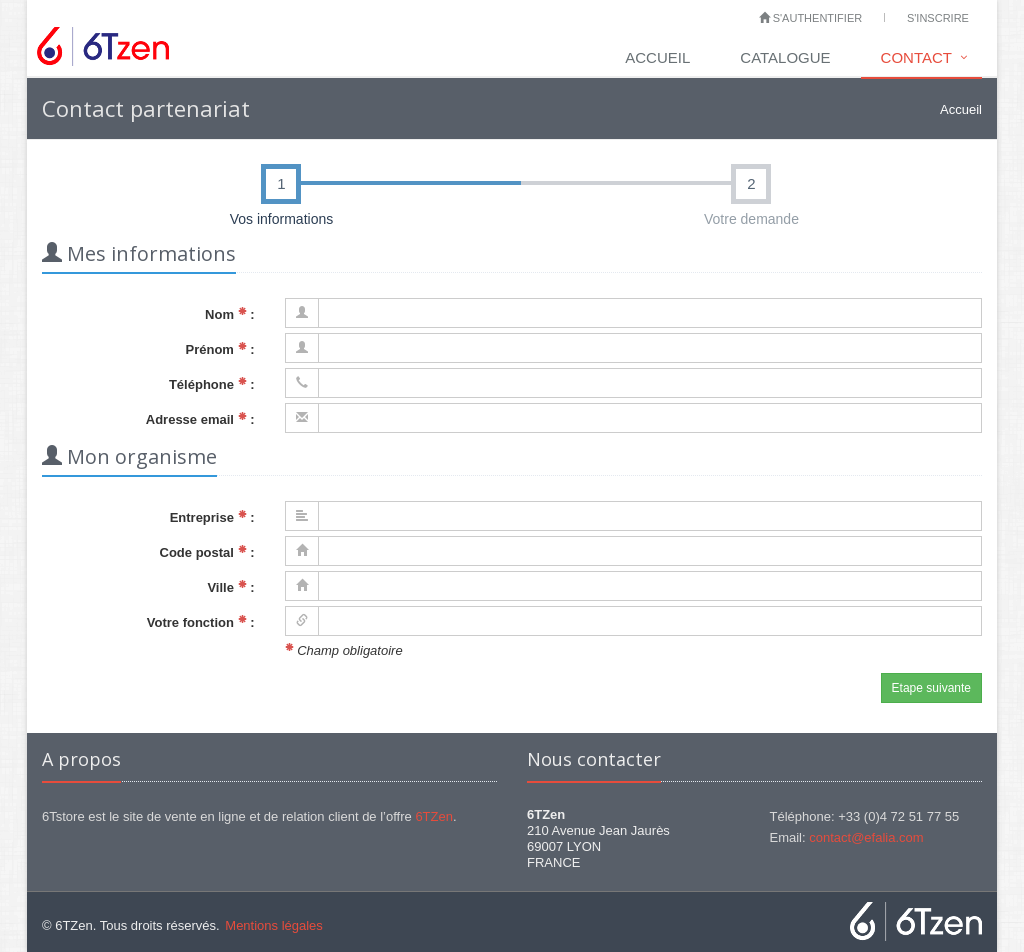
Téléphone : (212, 384)
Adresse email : (200, 419)
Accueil (657, 57)
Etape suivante (931, 688)
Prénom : (220, 349)
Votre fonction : (201, 622)
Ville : (230, 587)
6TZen (434, 816)
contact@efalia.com (866, 837)
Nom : (229, 314)
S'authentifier (811, 18)
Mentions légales (274, 925)
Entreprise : (212, 517)
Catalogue (785, 57)
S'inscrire (938, 18)
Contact (916, 57)
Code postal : (207, 552)
